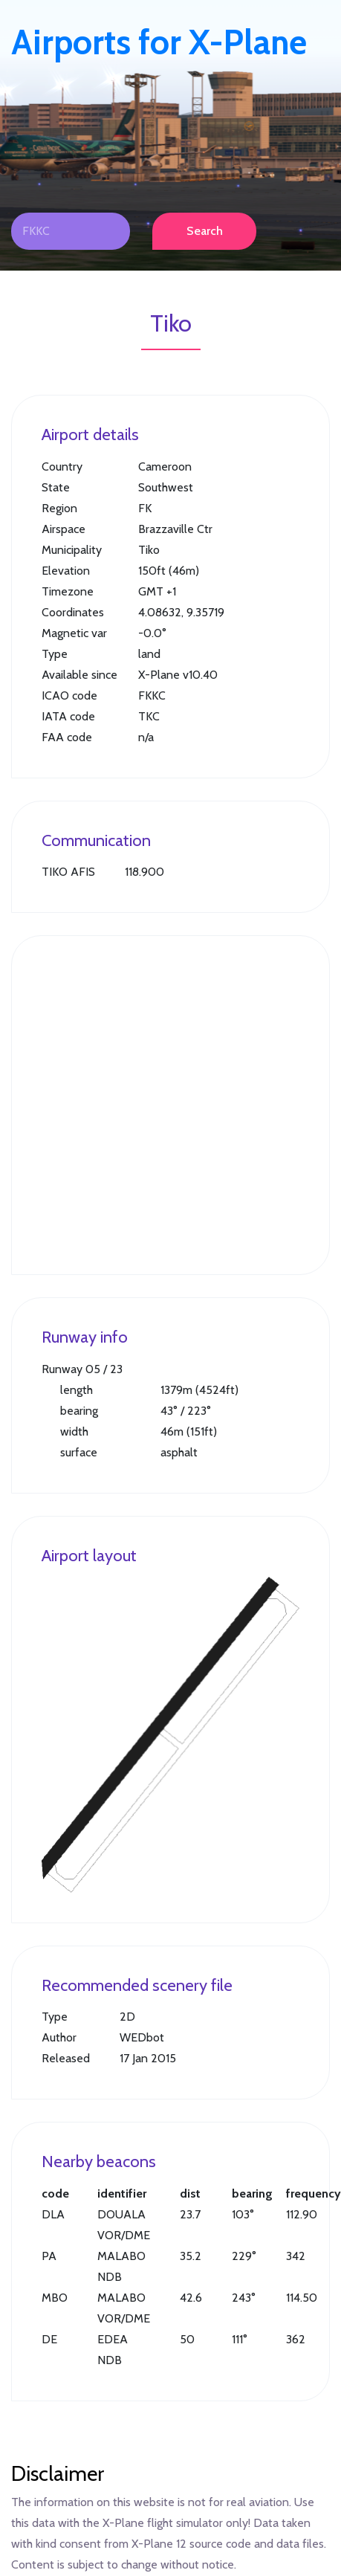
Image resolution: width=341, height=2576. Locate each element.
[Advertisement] (139, 1105)
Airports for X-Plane (159, 42)
